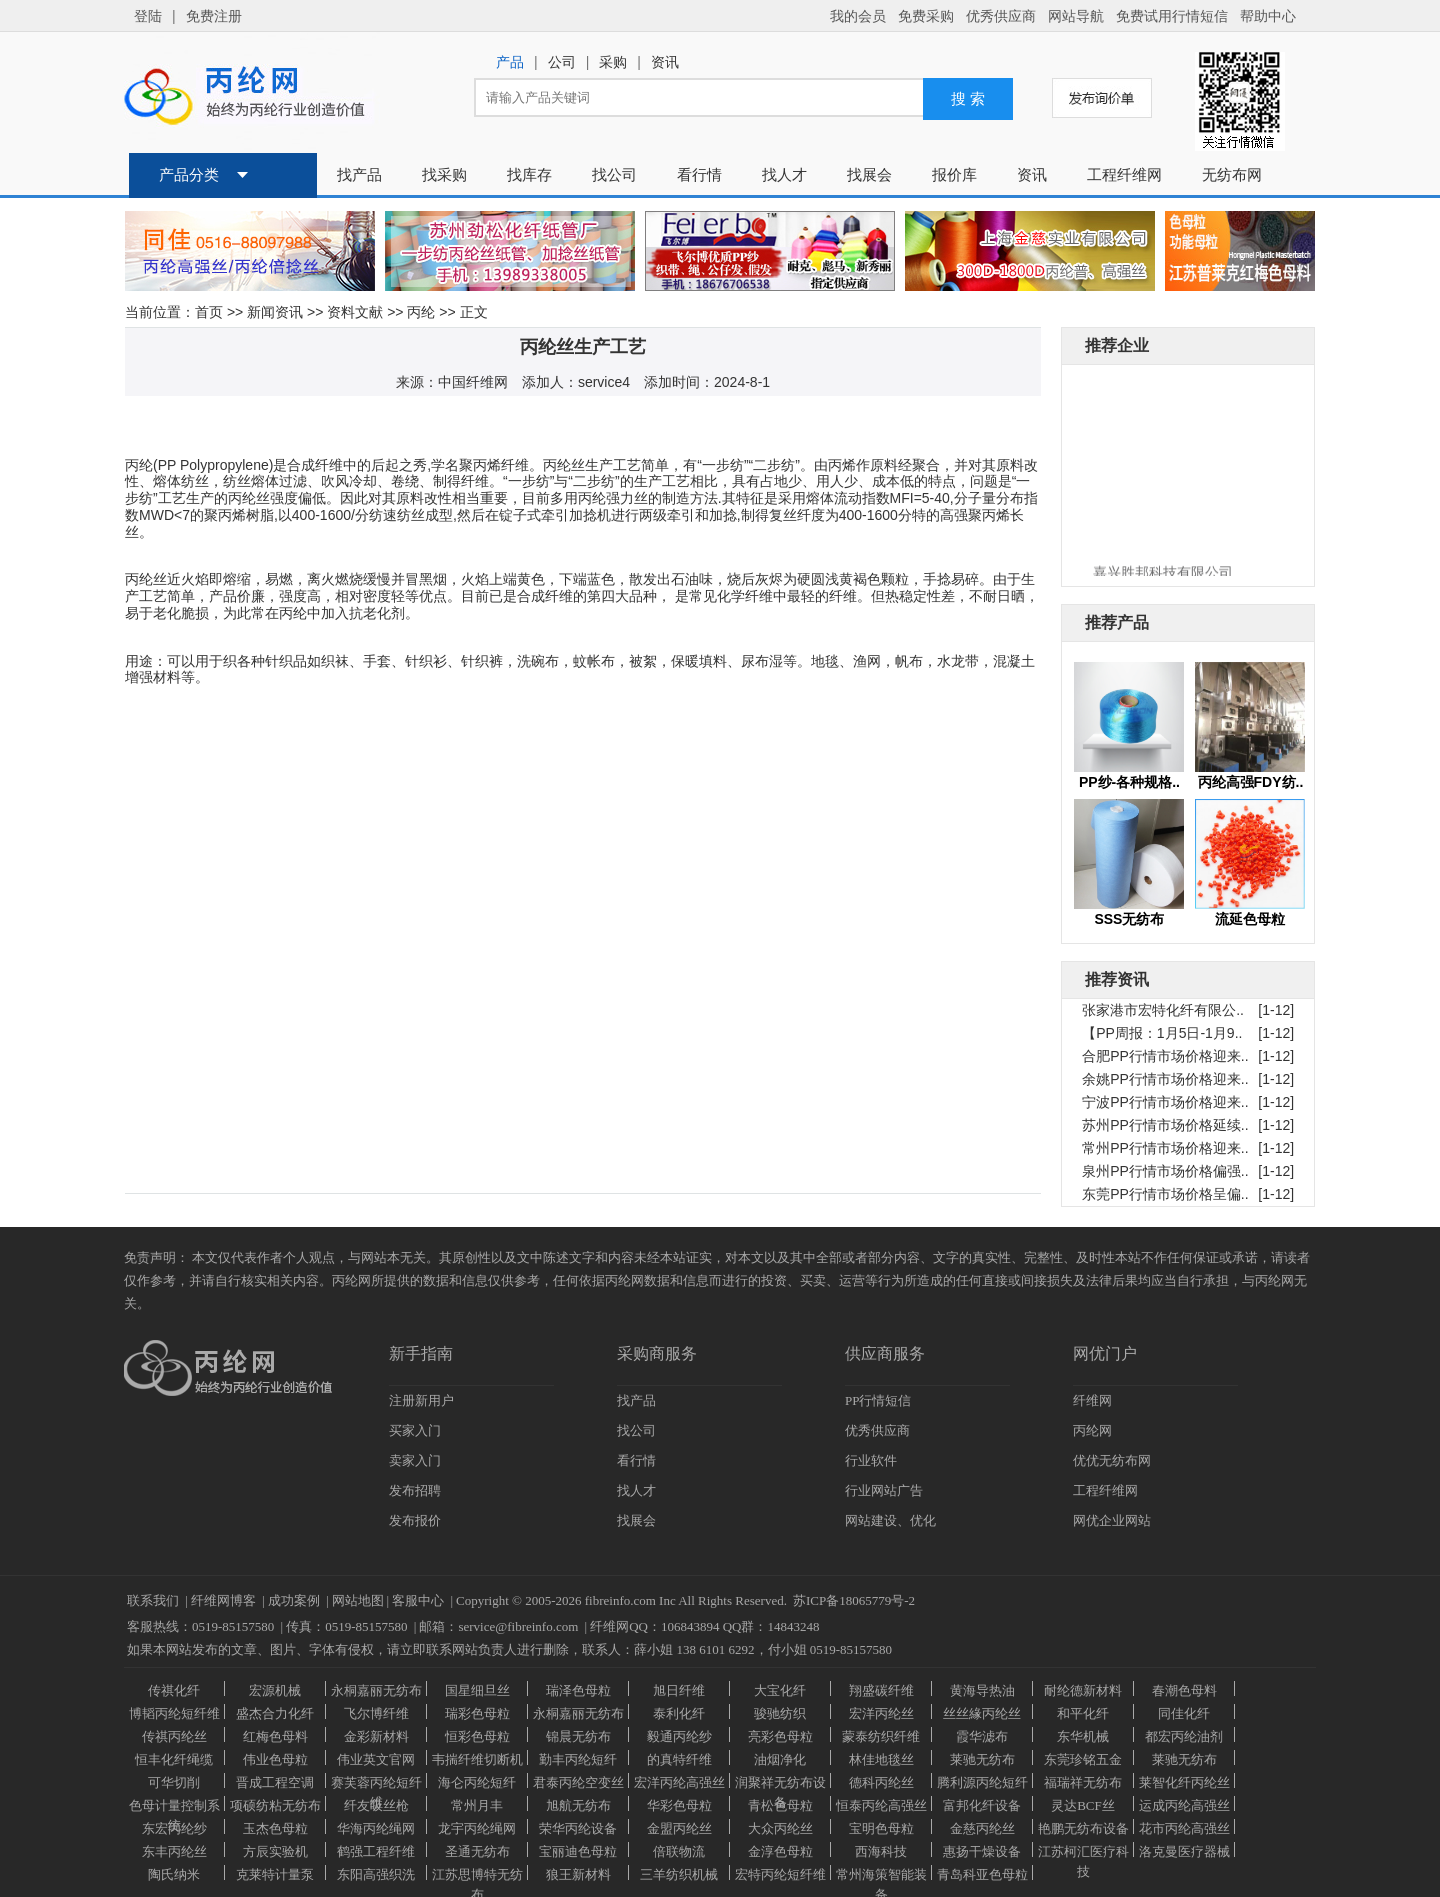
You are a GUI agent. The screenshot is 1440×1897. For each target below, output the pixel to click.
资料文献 (355, 312)
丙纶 (421, 312)
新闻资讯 (275, 312)
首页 (209, 312)
